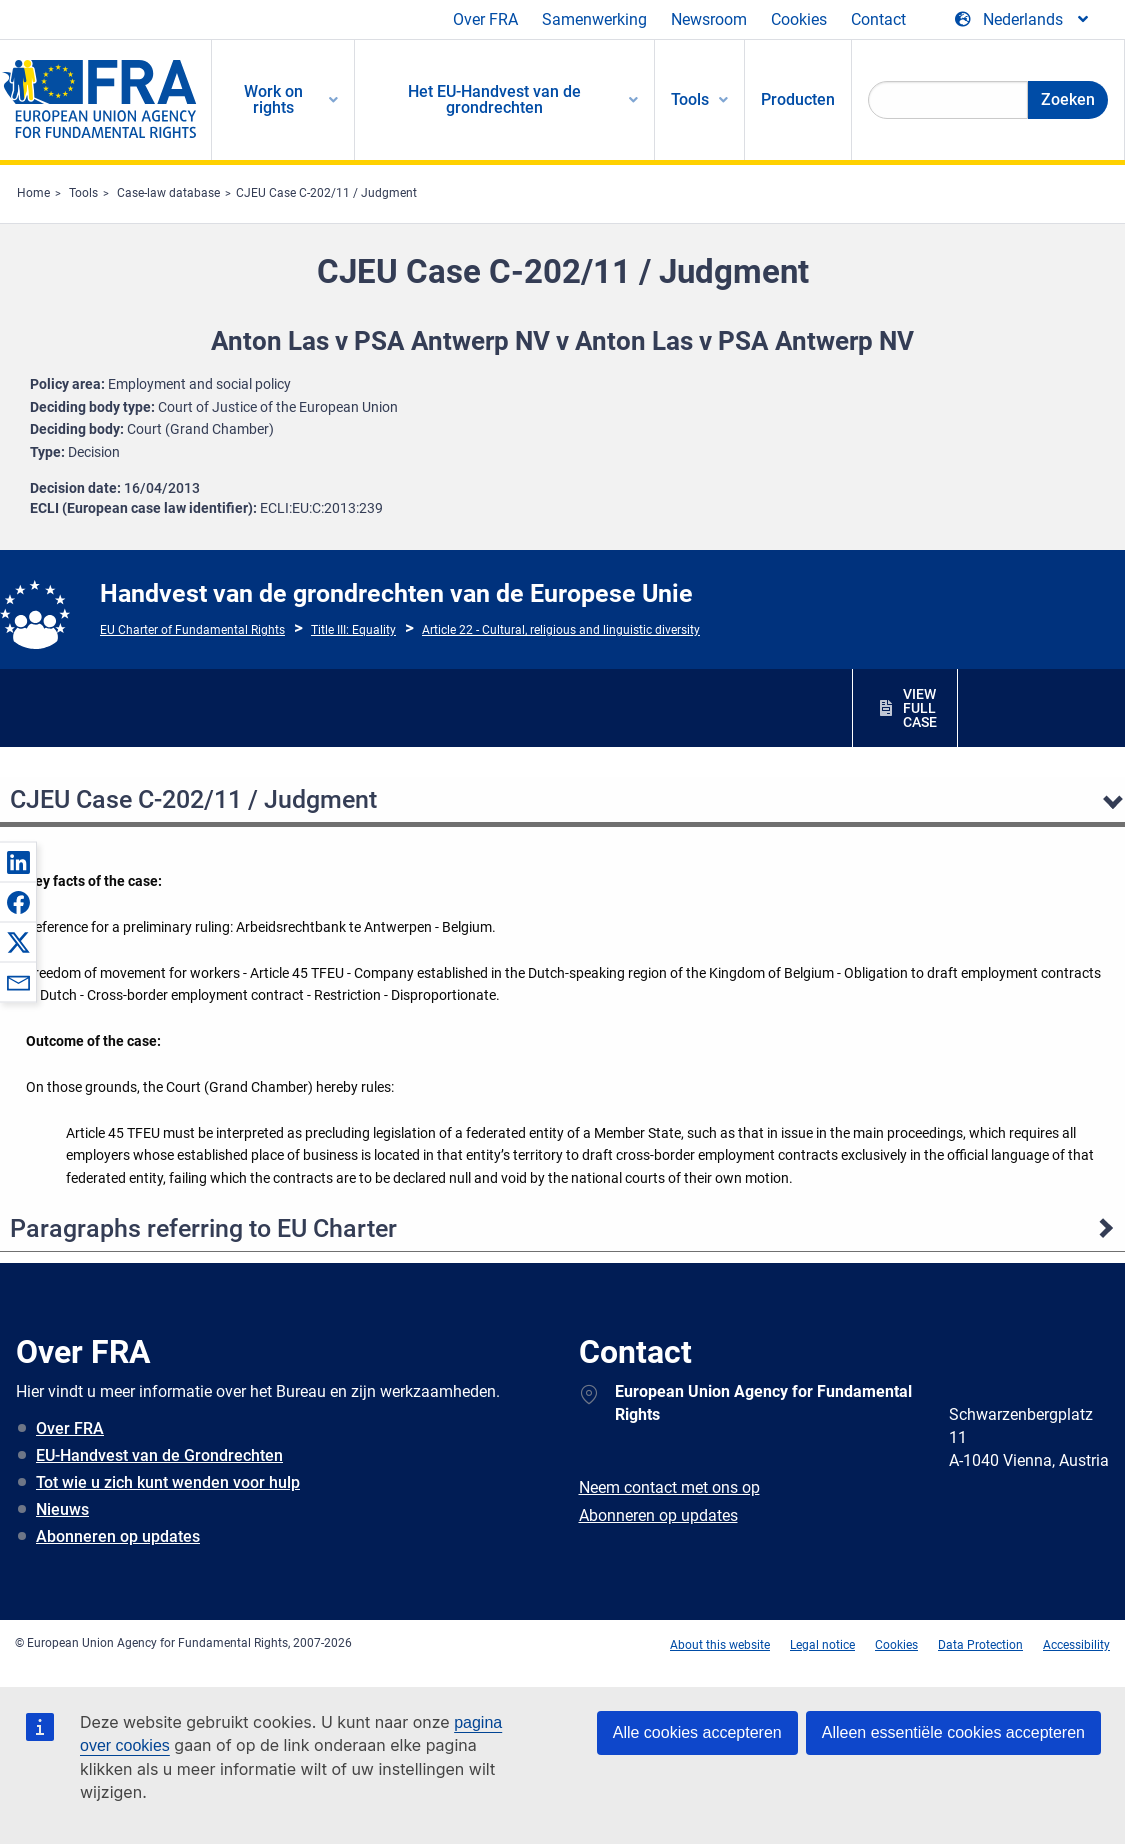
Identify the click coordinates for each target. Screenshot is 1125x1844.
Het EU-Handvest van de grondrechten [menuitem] (494, 99)
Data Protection (980, 1645)
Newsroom (709, 19)
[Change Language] (1023, 20)
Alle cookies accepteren (697, 1732)
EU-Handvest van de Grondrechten (159, 1455)
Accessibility (1076, 1645)
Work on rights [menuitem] (273, 99)
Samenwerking (594, 19)
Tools (83, 193)
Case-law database (168, 193)
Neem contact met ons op (669, 1487)
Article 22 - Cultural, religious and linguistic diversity (561, 630)
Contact (878, 19)
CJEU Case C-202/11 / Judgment (326, 193)
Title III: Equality (353, 630)
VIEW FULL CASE (920, 708)
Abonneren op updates (118, 1536)
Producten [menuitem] (798, 99)
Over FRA (485, 19)
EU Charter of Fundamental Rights (192, 630)
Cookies (799, 19)
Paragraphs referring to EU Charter (203, 1228)
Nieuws (62, 1509)
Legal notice (822, 1645)
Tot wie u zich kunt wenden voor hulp (168, 1482)
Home (33, 193)
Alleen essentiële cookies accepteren (953, 1732)
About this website (720, 1645)
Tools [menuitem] (690, 99)
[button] (18, 862)
